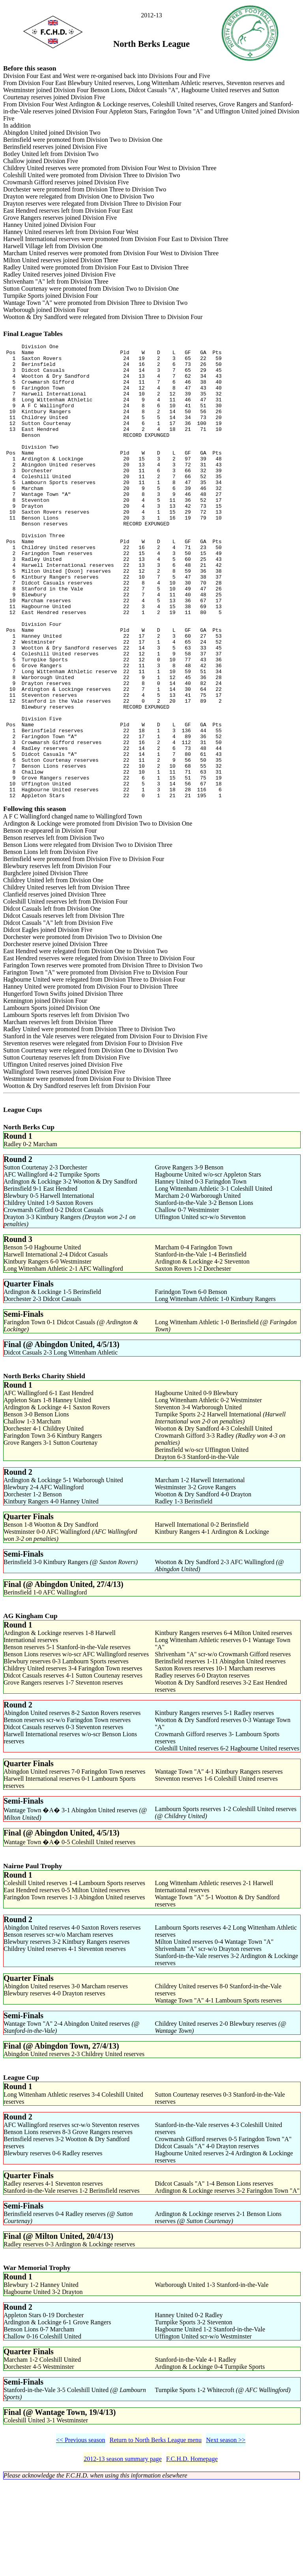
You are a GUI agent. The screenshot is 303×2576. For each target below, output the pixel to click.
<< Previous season (80, 2533)
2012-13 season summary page (123, 2552)
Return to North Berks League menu (156, 2533)
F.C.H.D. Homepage (192, 2552)
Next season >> (225, 2533)
